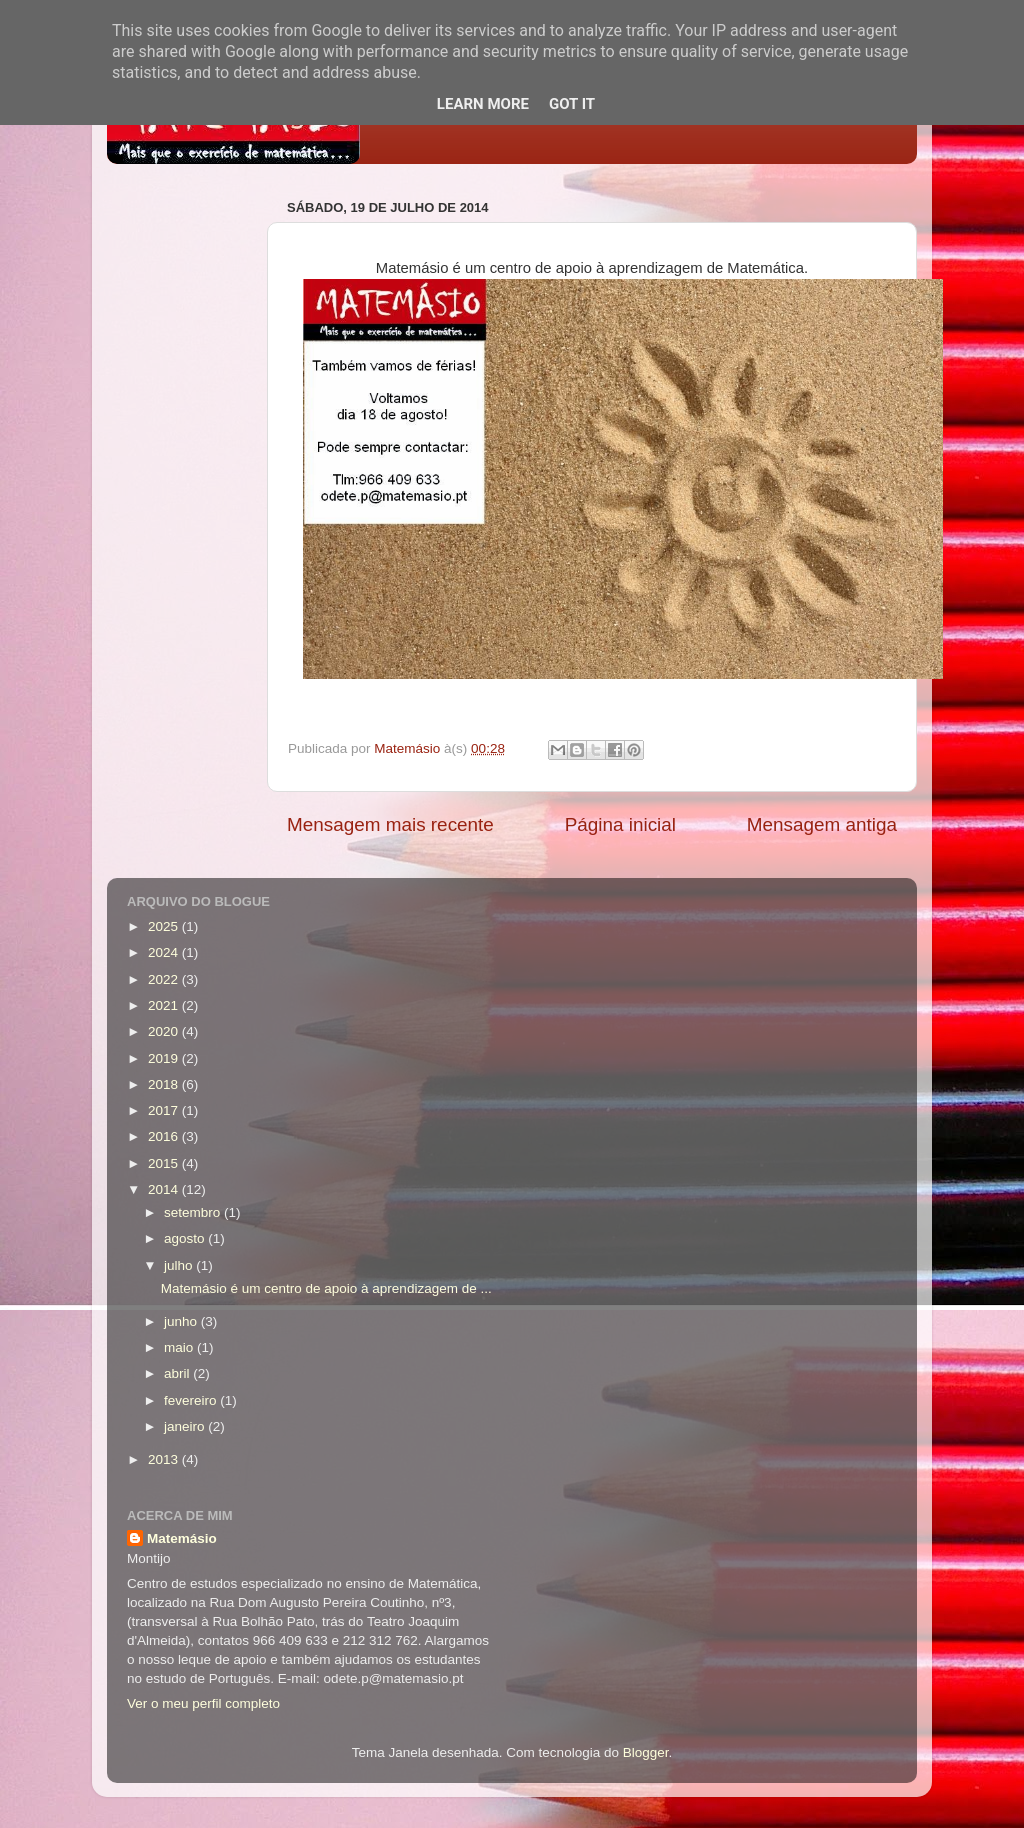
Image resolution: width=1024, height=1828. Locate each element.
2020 (165, 1031)
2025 (165, 926)
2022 (165, 979)
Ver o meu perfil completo (203, 1703)
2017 (165, 1110)
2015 (165, 1163)
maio (180, 1347)
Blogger (646, 1752)
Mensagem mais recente (390, 824)
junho (182, 1321)
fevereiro (192, 1400)
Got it (572, 104)
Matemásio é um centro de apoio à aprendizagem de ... (326, 1288)
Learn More (483, 104)
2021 (165, 1005)
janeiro (186, 1426)
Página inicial (620, 824)
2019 (165, 1058)
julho (180, 1265)
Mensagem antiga (822, 824)
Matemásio (182, 1538)
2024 (165, 952)
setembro (194, 1212)
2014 (165, 1189)
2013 (165, 1459)
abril (178, 1373)
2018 (165, 1084)
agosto (186, 1238)
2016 (165, 1136)
